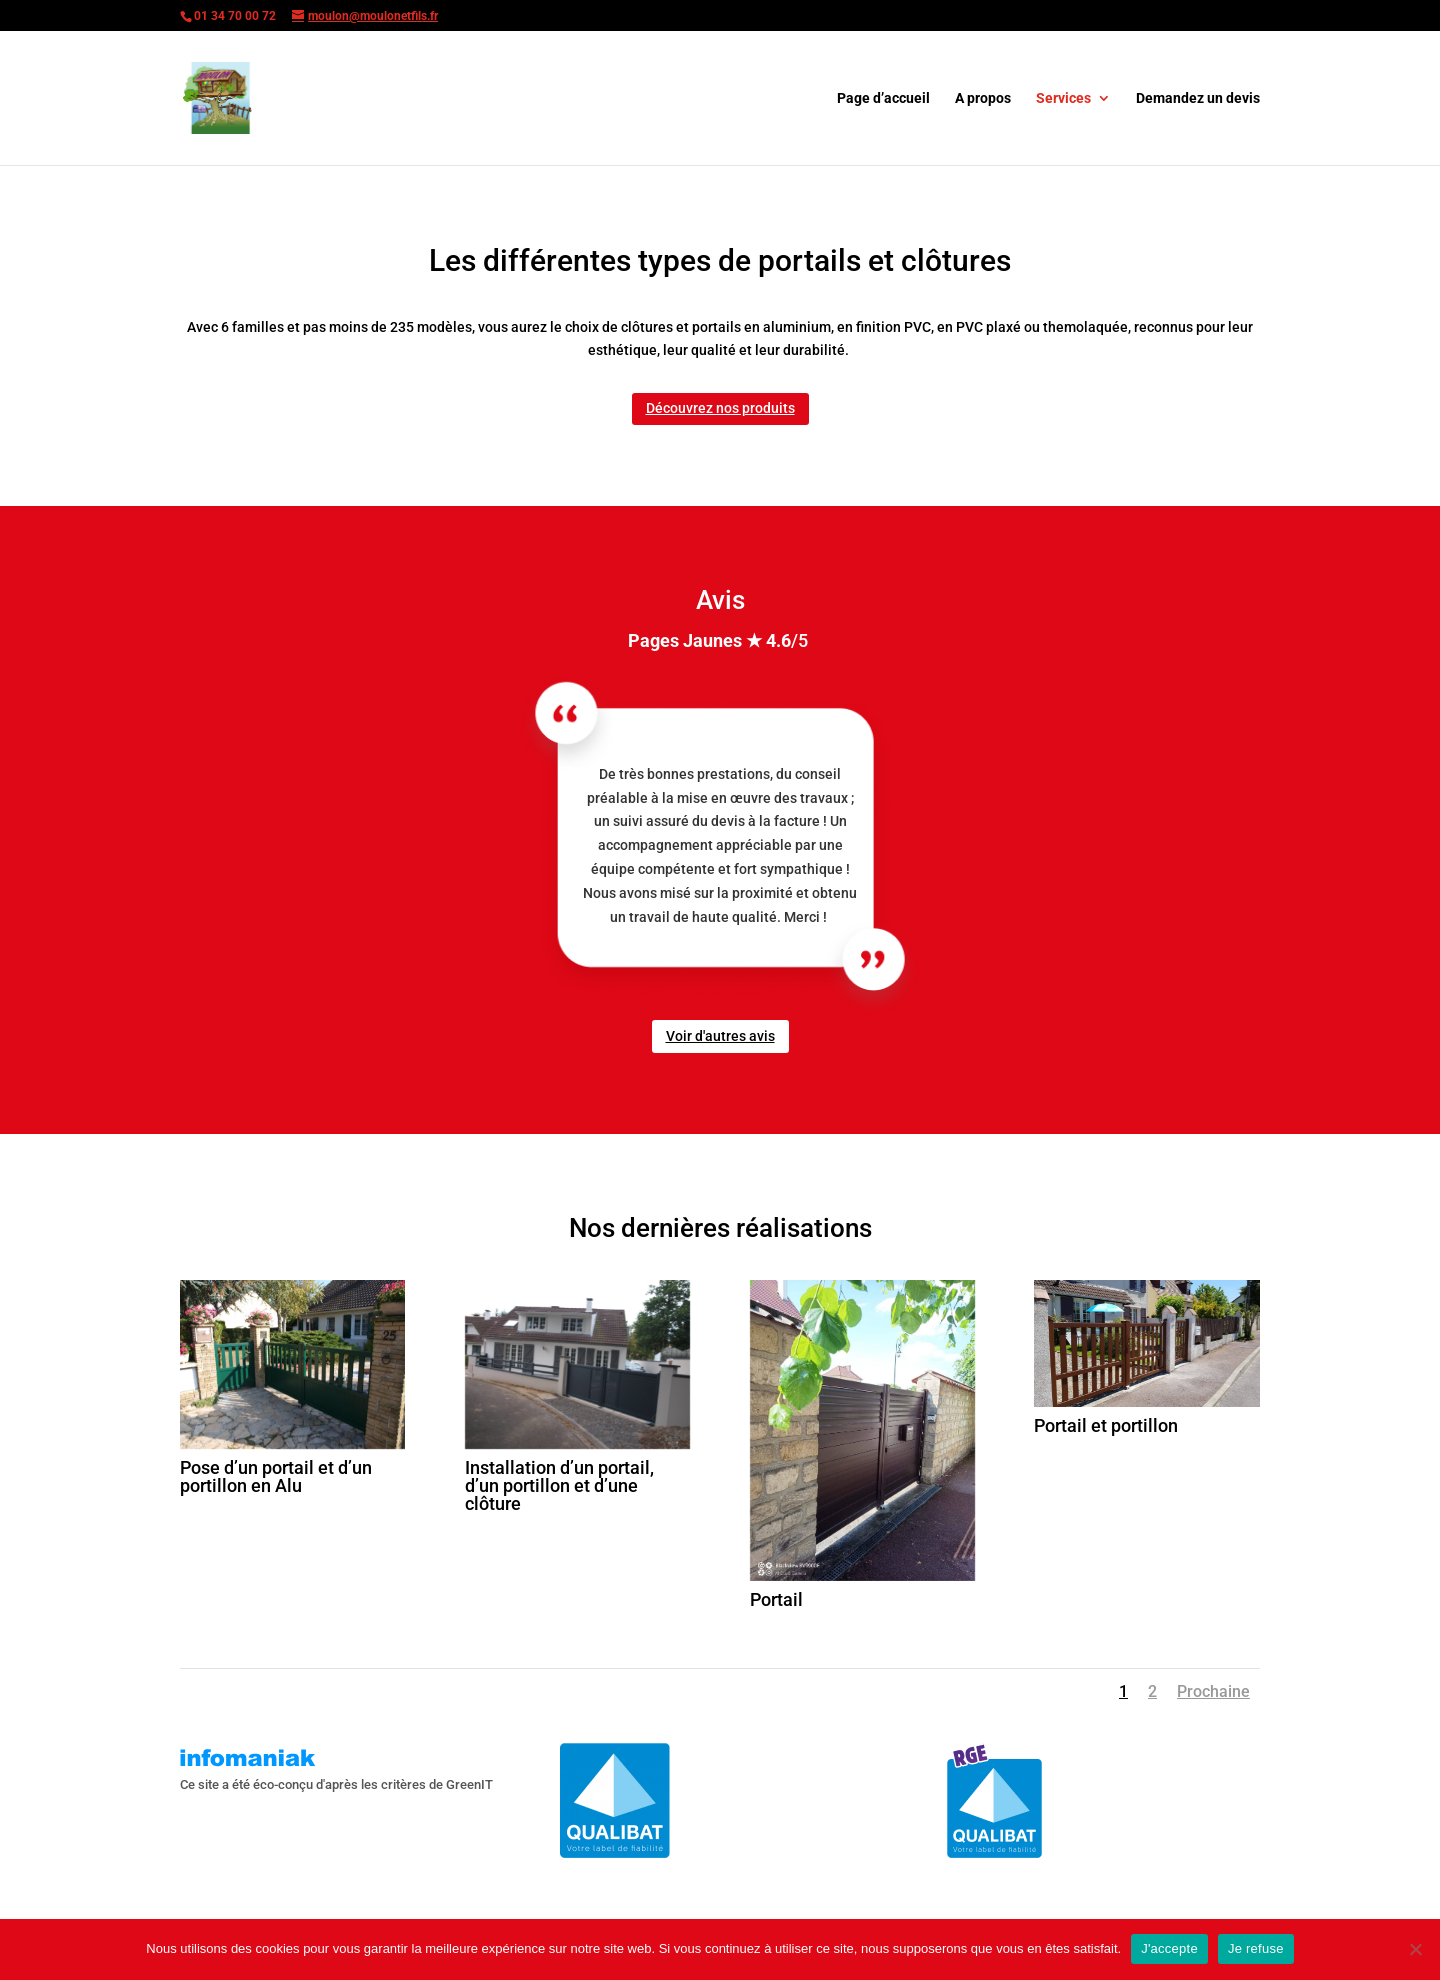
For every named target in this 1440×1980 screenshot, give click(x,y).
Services (1063, 98)
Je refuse (1256, 1948)
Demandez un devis (1198, 98)
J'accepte (1169, 1948)
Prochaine (1213, 1691)
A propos (983, 98)
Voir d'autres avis (720, 1036)
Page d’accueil (883, 98)
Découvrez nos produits (720, 408)
